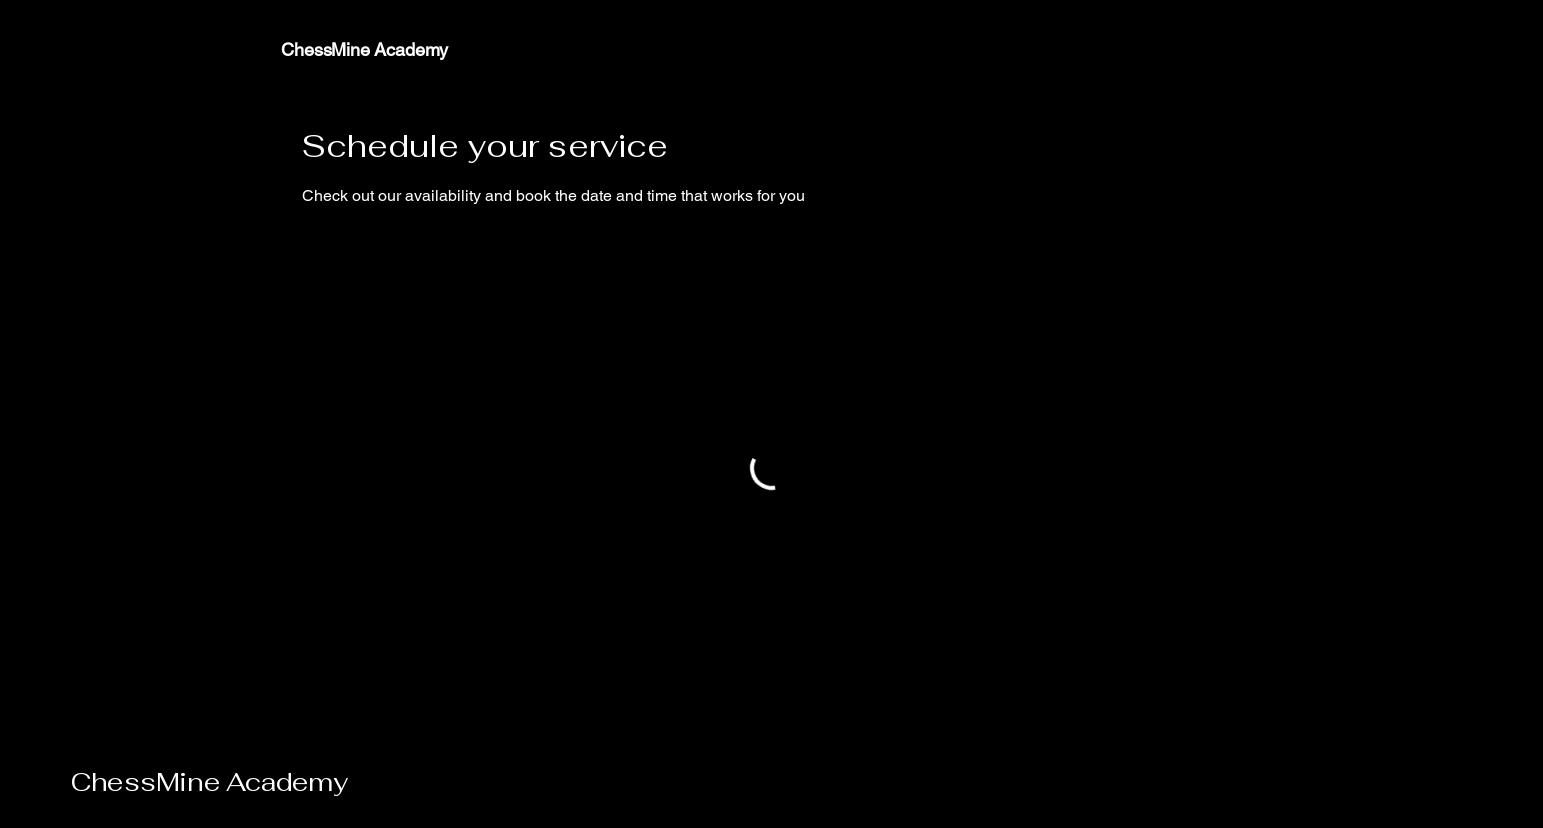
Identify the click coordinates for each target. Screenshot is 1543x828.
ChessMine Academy (209, 782)
